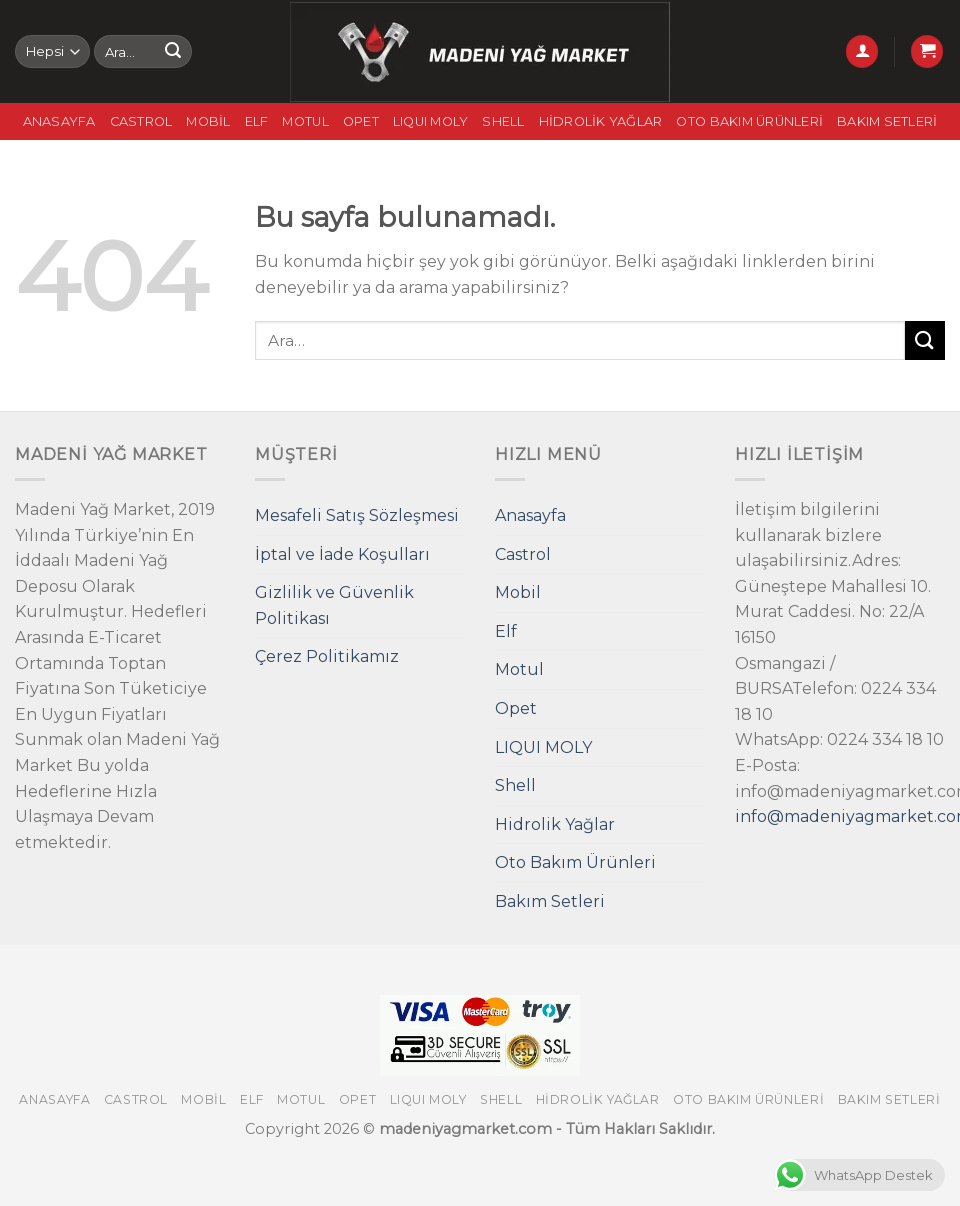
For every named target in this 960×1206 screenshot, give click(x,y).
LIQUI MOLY (431, 121)
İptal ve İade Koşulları (342, 554)
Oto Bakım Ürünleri (749, 121)
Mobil (208, 121)
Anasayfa (59, 121)
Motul (305, 121)
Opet (361, 121)
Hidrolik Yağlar (601, 121)
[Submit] (173, 52)
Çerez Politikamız (327, 656)
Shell (503, 121)
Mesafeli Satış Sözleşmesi (357, 515)
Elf (257, 121)
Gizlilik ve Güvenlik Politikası (334, 605)
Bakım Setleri (887, 121)
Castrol (141, 121)
